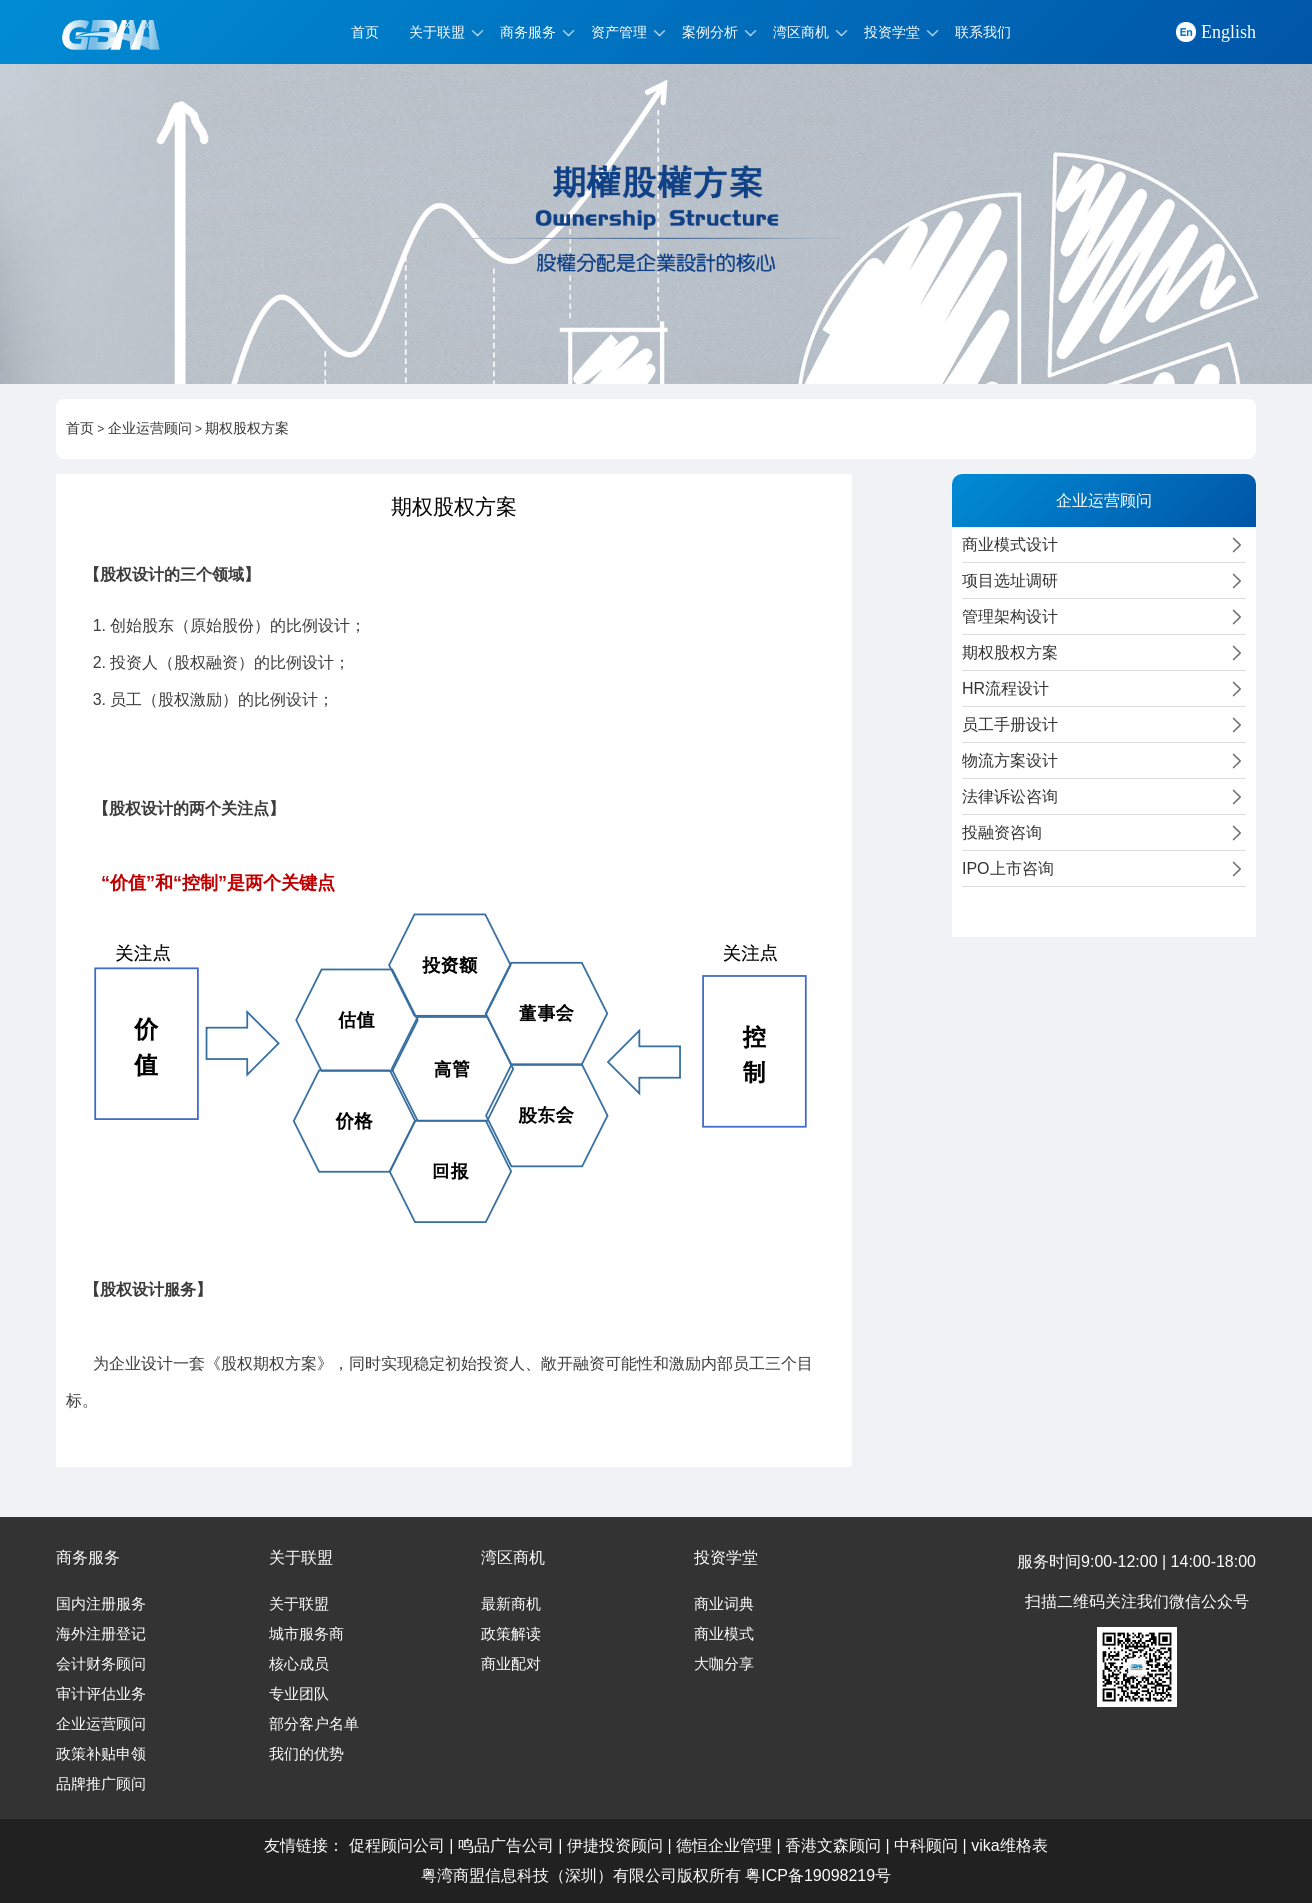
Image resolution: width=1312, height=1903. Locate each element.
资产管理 (619, 32)
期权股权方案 (247, 428)
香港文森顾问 (833, 1845)
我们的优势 (306, 1754)
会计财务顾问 (101, 1664)
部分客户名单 (314, 1724)
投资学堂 (892, 32)
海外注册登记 (101, 1634)
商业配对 (511, 1664)
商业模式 (724, 1634)
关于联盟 (437, 32)
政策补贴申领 (101, 1754)
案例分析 (710, 32)
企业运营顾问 (150, 428)
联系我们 (983, 32)
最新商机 (511, 1604)
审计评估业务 (101, 1694)
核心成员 (299, 1664)
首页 (365, 32)
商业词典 (724, 1604)
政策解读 (511, 1634)
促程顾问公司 (397, 1845)
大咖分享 (724, 1664)
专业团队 (299, 1694)
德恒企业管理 (724, 1845)
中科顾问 (926, 1845)
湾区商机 (801, 32)
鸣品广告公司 (506, 1845)
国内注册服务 (101, 1604)
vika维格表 (1009, 1845)
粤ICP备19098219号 (818, 1875)
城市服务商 (306, 1634)
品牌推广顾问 (101, 1784)
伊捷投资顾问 (615, 1845)
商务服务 (528, 32)
